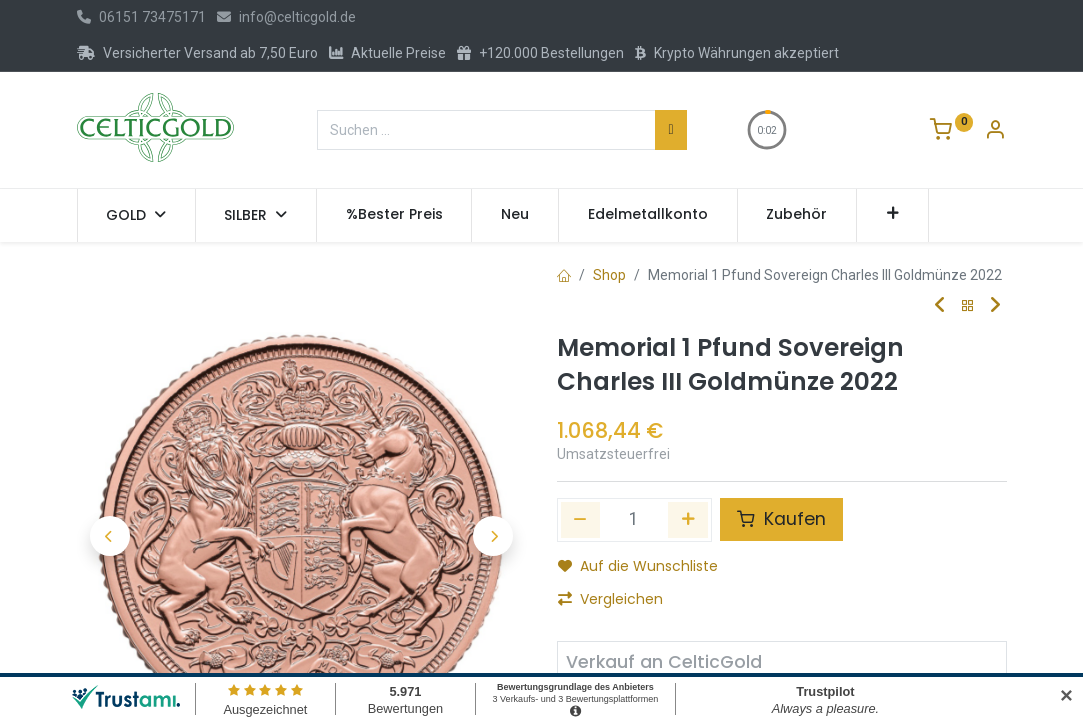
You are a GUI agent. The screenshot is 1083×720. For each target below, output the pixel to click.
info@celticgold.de (286, 17)
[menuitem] (394, 215)
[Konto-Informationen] (995, 132)
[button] (892, 215)
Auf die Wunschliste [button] (638, 566)
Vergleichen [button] (610, 599)
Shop (609, 275)
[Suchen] (670, 130)
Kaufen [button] (781, 519)
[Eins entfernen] (581, 520)
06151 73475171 (141, 17)
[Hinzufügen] (688, 520)
